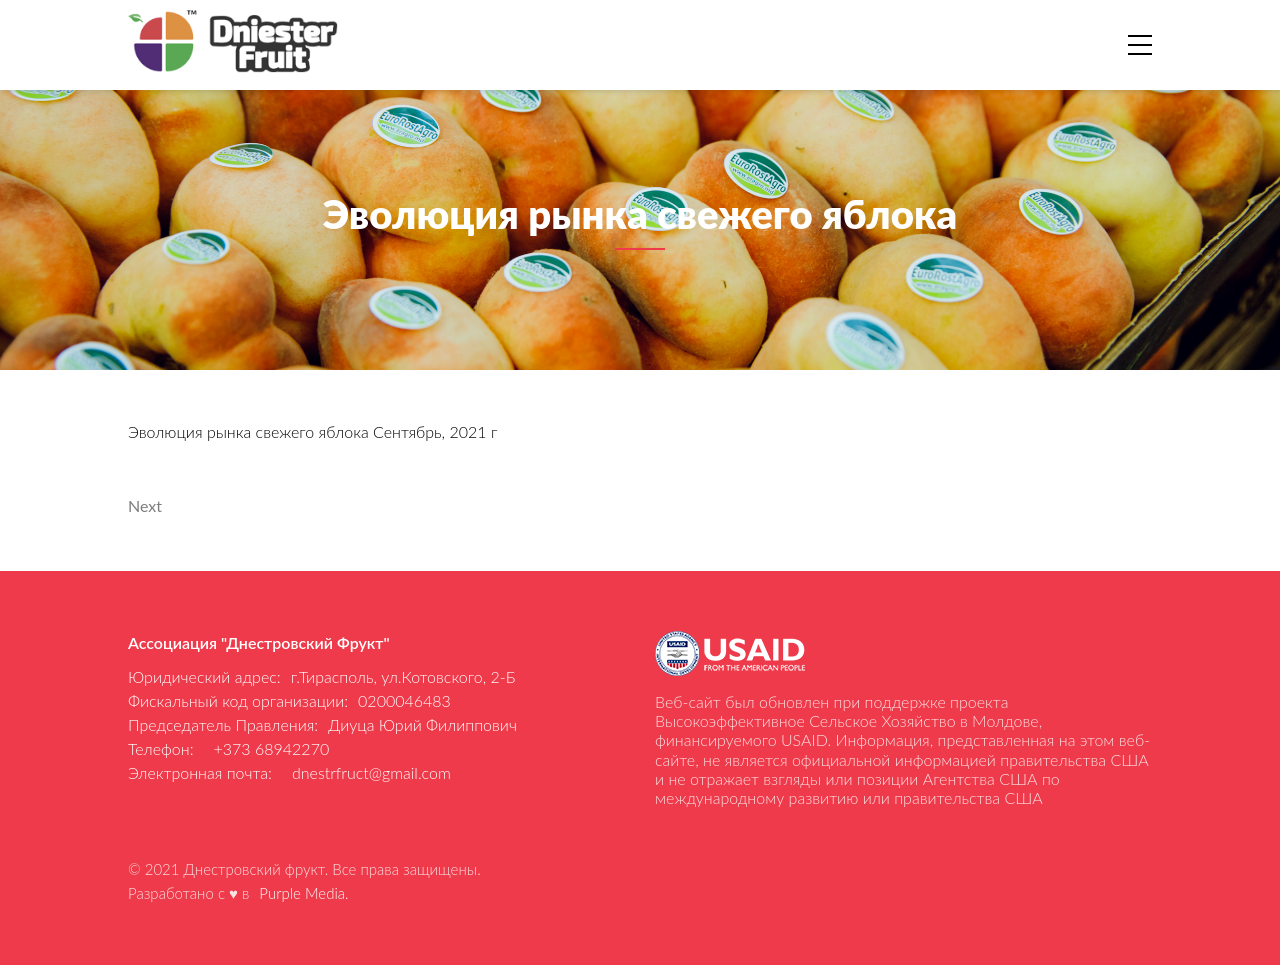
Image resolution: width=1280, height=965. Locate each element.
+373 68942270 (272, 748)
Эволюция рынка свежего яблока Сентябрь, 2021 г (312, 431)
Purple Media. (303, 893)
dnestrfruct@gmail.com (371, 772)
